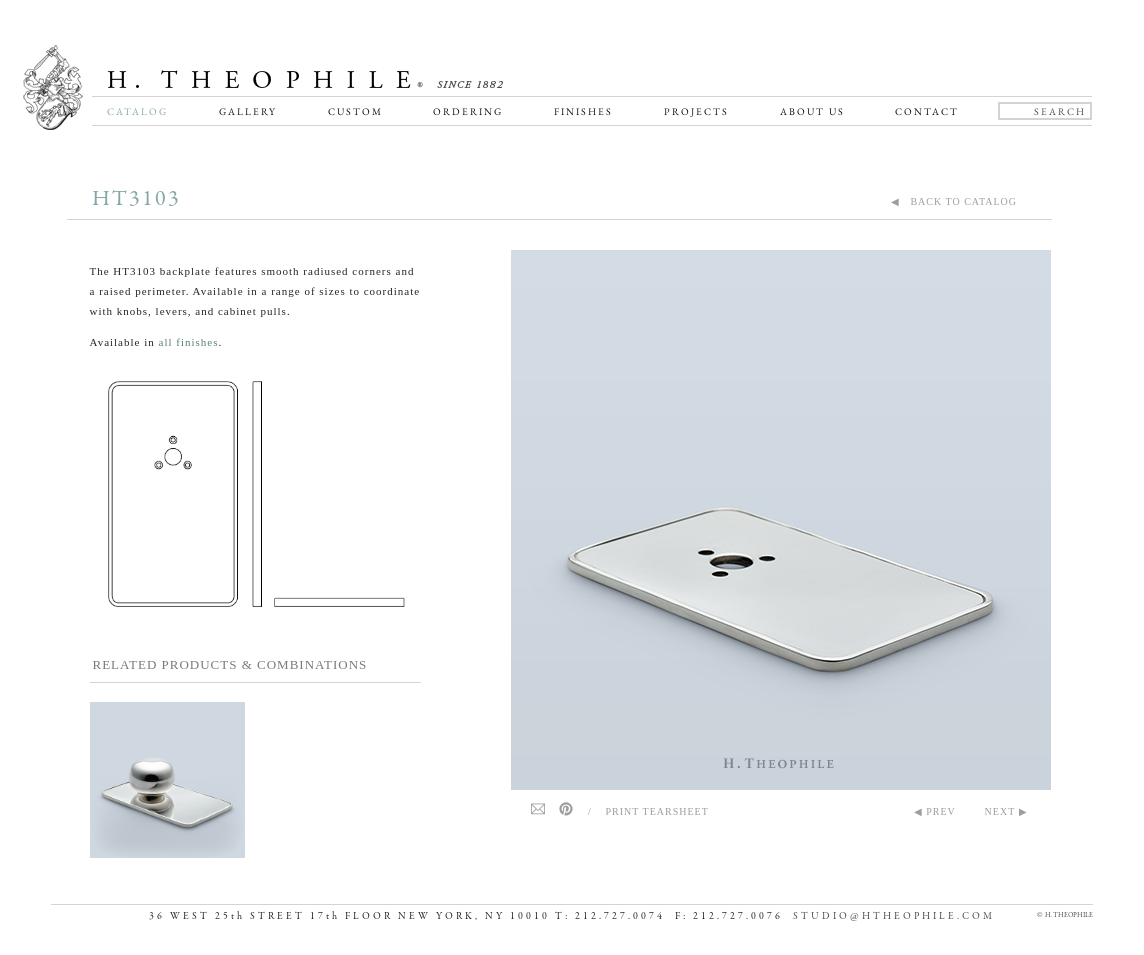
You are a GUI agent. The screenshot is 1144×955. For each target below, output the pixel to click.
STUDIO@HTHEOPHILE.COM (894, 916)
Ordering (468, 111)
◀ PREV (935, 811)
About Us (812, 111)
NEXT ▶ (1006, 811)
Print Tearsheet (657, 811)
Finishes (583, 111)
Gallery (248, 111)
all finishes (189, 342)
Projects (696, 111)
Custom (355, 111)
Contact (927, 111)
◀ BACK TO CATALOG (954, 201)
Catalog (137, 111)
